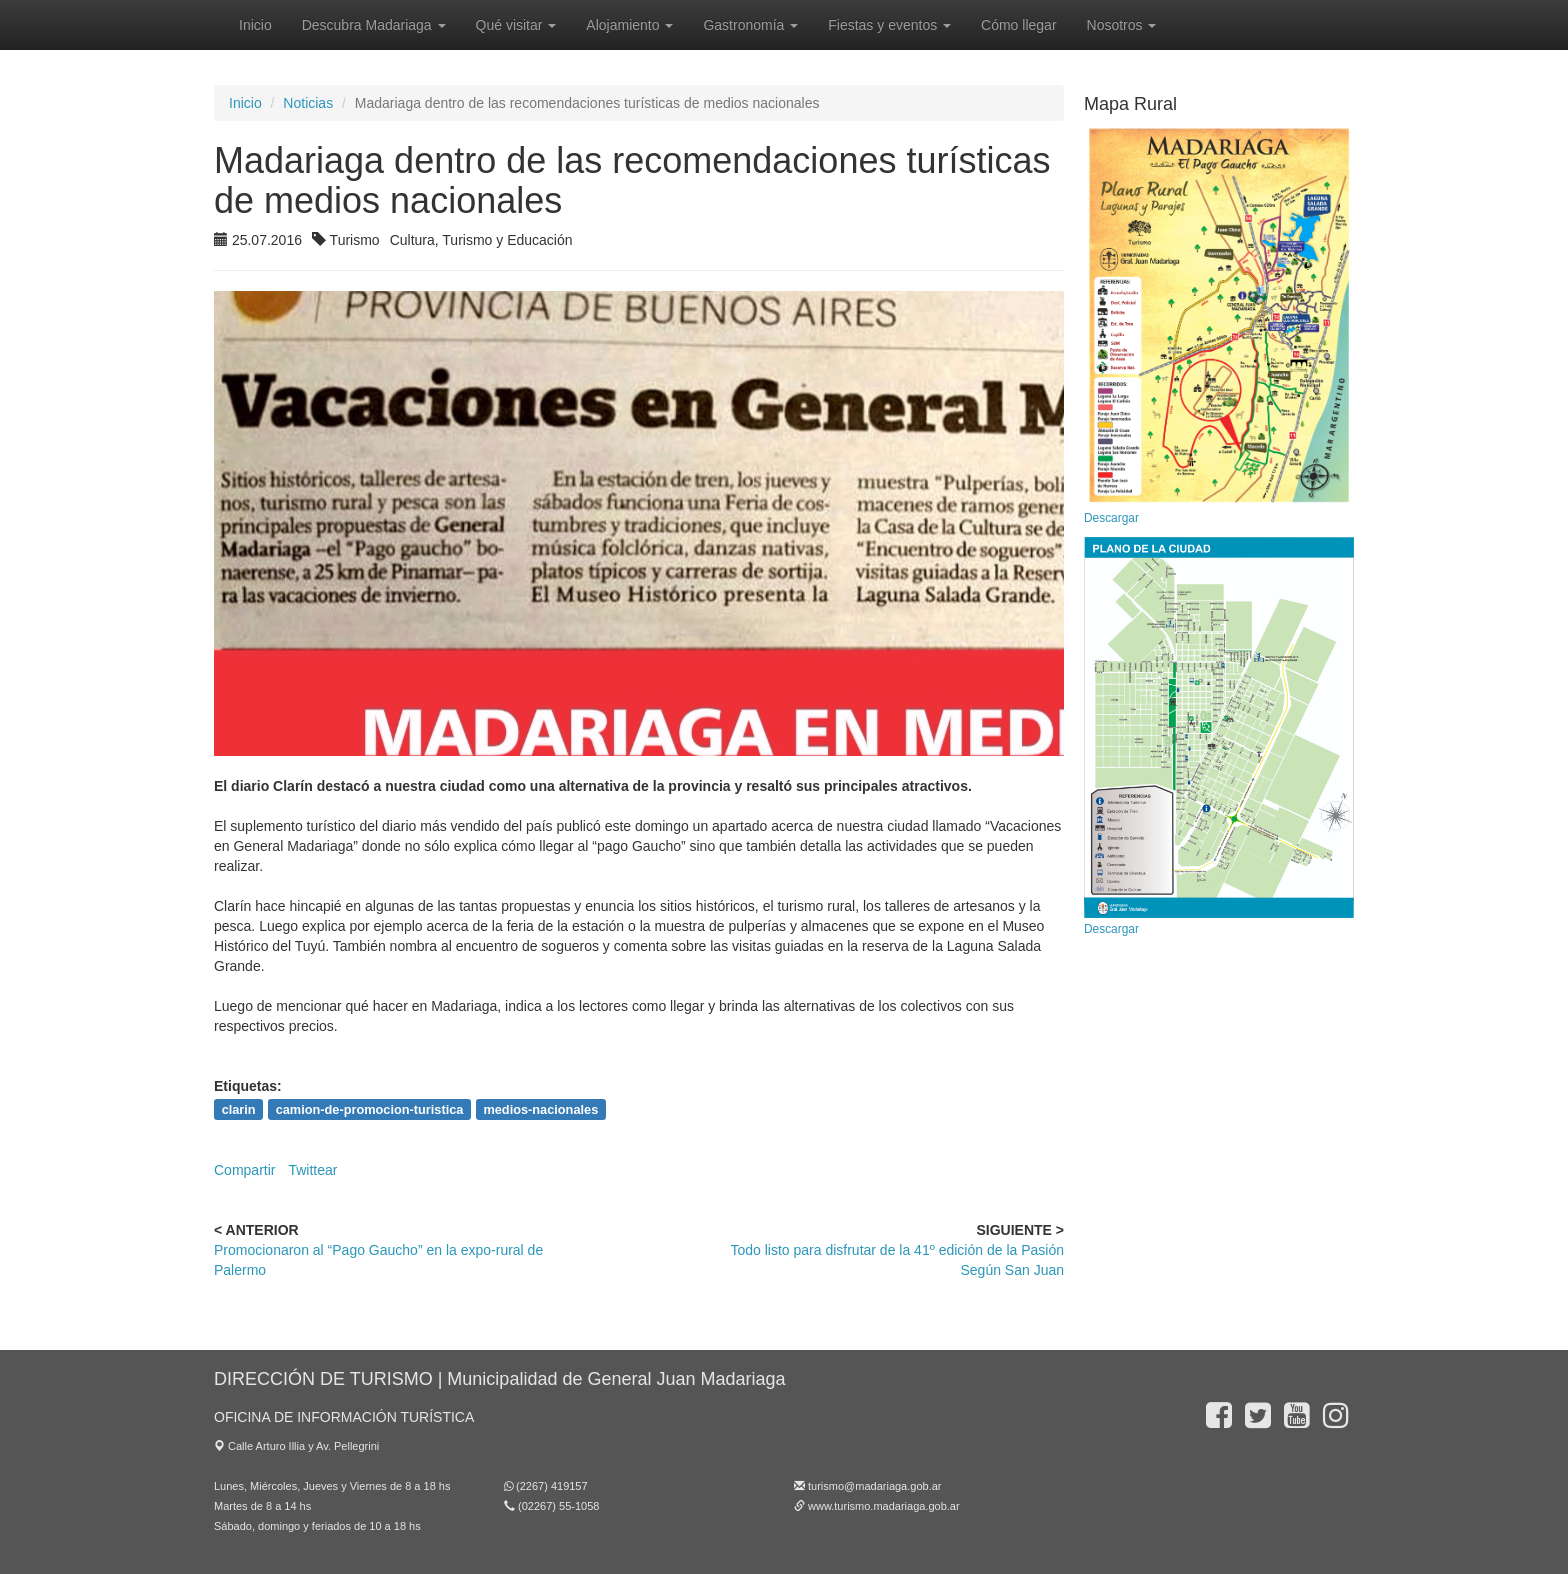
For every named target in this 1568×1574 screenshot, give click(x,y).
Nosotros (1122, 25)
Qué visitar (516, 25)
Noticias (308, 103)
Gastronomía (750, 25)
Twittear (312, 1170)
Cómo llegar (1018, 25)
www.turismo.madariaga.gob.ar (884, 1506)
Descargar (1111, 518)
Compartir (244, 1170)
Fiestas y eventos (889, 25)
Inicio (255, 25)
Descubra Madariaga (374, 25)
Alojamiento (629, 25)
